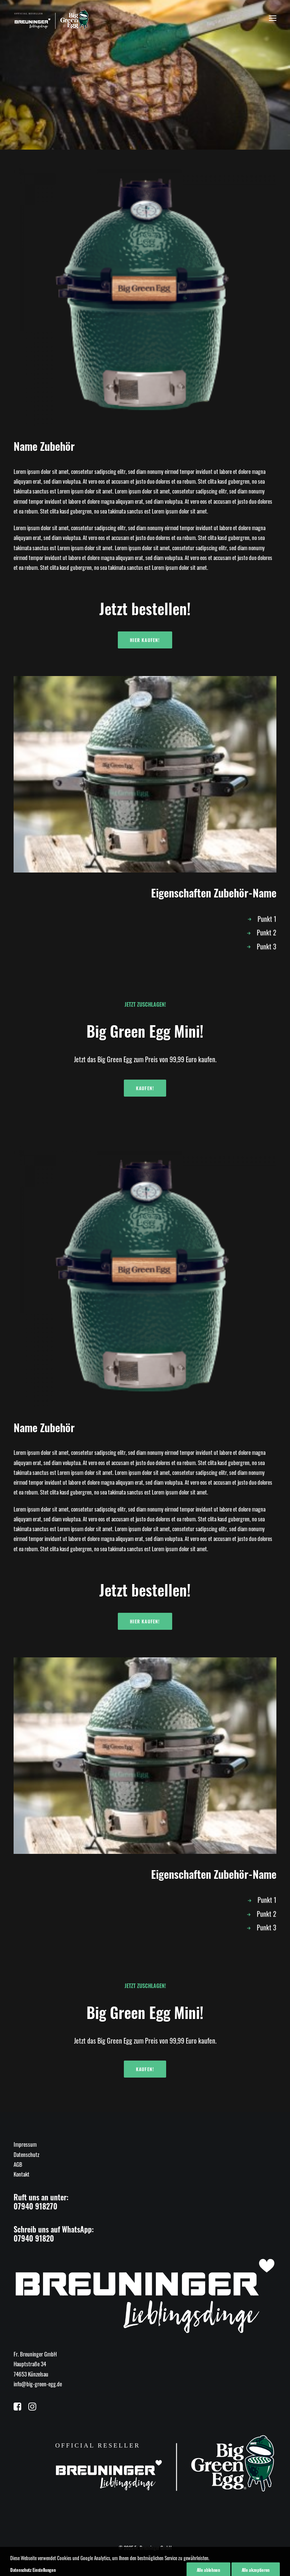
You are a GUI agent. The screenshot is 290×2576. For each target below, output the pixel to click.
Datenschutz (26, 2154)
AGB (18, 2164)
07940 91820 (34, 2238)
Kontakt (21, 2174)
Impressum (25, 2144)
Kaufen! (145, 1088)
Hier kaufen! (145, 640)
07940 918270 (35, 2206)
